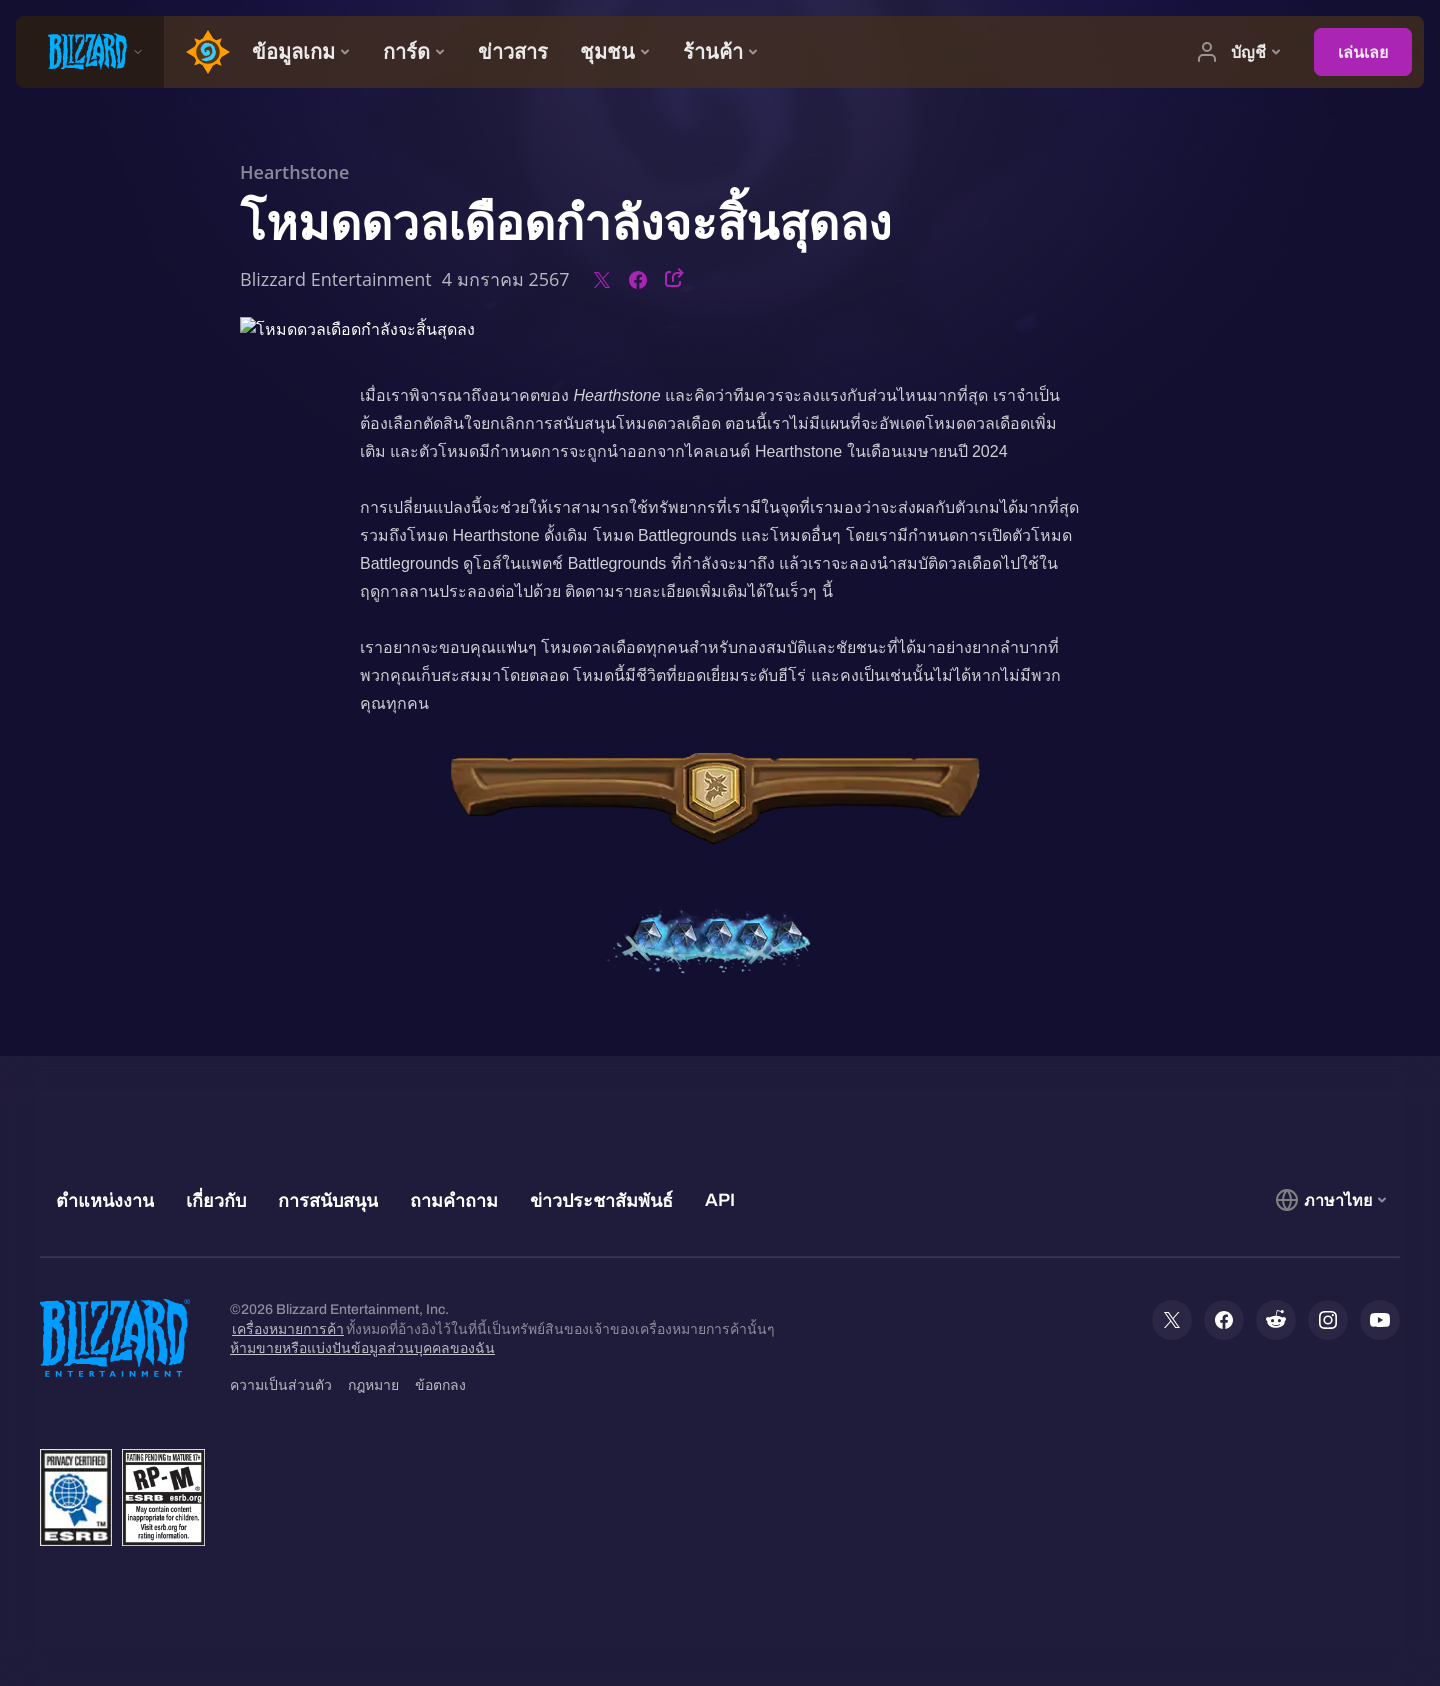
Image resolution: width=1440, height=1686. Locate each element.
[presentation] (90, 52)
